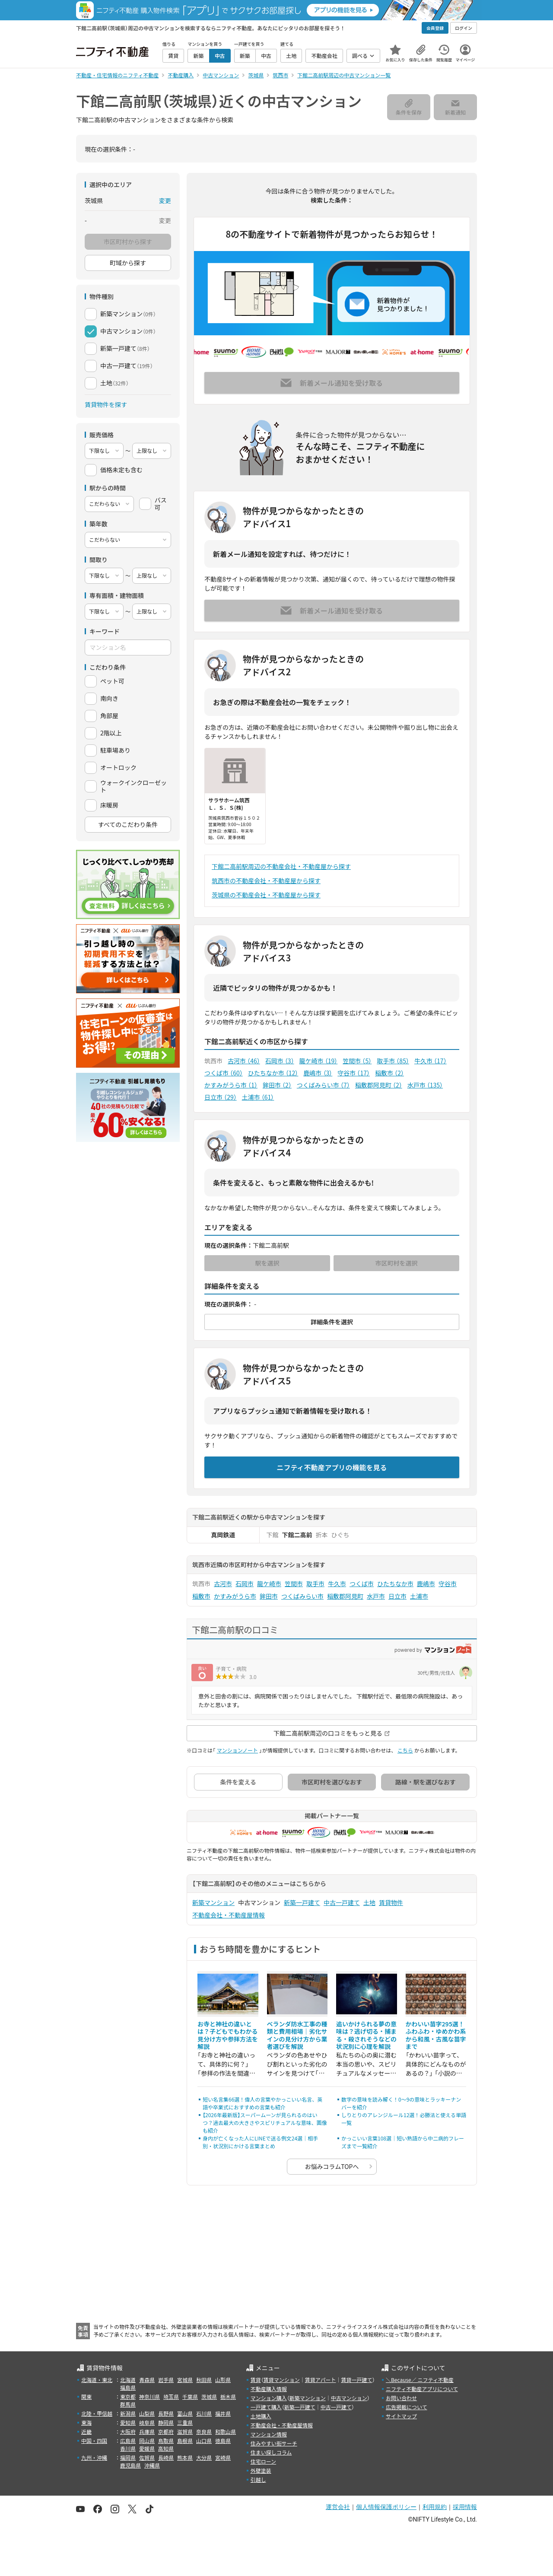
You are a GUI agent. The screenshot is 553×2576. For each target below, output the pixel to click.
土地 (369, 1902)
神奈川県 (149, 2396)
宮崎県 (223, 2457)
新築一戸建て (302, 1902)
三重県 (185, 2422)
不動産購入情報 (269, 2388)
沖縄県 (152, 2465)
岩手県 (166, 2379)
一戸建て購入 (266, 2407)
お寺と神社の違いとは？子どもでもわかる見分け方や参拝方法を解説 (227, 2035)
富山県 (185, 2413)
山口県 (204, 2440)
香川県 (128, 2448)
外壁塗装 (261, 2470)
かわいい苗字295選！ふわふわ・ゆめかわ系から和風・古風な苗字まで (436, 2035)
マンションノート (237, 1750)
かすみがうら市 (230, 1085)
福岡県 (128, 2457)
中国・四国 (94, 2440)
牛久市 (430, 1060)
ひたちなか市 (273, 1073)
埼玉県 (171, 2396)
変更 (165, 200)
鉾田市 (277, 1085)
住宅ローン (263, 2461)
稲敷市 (389, 1073)
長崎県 (166, 2457)
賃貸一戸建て (356, 2379)
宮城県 (185, 2379)
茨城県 (209, 2396)
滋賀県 (185, 2431)
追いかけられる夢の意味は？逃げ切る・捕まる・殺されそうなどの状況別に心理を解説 (366, 2035)
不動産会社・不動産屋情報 (228, 1915)
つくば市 (223, 1073)
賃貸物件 (391, 1902)
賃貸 (256, 2379)
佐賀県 (147, 2457)
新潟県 (128, 2413)
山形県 (223, 2379)
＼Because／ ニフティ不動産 (420, 2379)
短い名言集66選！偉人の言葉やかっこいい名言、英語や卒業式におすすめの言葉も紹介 (262, 2103)
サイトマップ (401, 2416)
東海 (86, 2422)
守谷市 (353, 1073)
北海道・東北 (96, 2379)
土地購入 (261, 2416)
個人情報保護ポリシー (386, 2506)
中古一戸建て (342, 1902)
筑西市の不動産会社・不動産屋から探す (266, 880)
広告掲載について (406, 2407)
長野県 (166, 2413)
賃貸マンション (282, 2379)
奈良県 (204, 2431)
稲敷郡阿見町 (378, 1085)
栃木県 (228, 2396)
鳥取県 (166, 2440)
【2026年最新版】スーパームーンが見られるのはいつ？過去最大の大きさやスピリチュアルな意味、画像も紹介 (265, 2122)
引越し (258, 2479)
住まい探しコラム (271, 2452)
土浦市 (258, 1097)
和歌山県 (225, 2431)
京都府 (166, 2431)
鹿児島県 (130, 2465)
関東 (86, 2396)
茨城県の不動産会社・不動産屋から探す (266, 894)
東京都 (128, 2396)
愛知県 (128, 2422)
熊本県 (185, 2457)
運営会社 (338, 2506)
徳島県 (223, 2440)
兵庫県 (147, 2431)
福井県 (223, 2413)
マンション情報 (269, 2434)
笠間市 (357, 1060)
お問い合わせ (401, 2397)
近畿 (86, 2431)
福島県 (128, 2387)
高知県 (166, 2448)
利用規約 (435, 2506)
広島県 (128, 2440)
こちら (405, 1750)
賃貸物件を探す (106, 404)
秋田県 (204, 2379)
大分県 (204, 2457)
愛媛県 (147, 2448)
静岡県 (166, 2422)
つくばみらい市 (323, 1085)
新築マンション (213, 1902)
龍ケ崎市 (318, 1060)
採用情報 (465, 2506)
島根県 (185, 2440)
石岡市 (279, 1060)
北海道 (128, 2379)
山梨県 (147, 2413)
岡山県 (147, 2440)
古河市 (244, 1060)
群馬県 (128, 2404)
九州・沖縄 (94, 2457)
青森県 (147, 2379)
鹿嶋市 (317, 1073)
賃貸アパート (320, 2379)
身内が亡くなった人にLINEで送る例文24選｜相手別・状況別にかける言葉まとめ (260, 2142)
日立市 (220, 1097)
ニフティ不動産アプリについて (422, 2388)
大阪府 (128, 2431)
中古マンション (349, 2397)
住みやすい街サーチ (274, 2443)
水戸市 (425, 1085)
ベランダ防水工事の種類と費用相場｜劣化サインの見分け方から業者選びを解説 (297, 2035)
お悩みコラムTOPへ (332, 2166)
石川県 (204, 2413)
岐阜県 (147, 2422)
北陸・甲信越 (96, 2413)
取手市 (393, 1060)
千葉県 (190, 2396)
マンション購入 (269, 2397)
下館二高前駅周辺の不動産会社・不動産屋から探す (281, 866)
